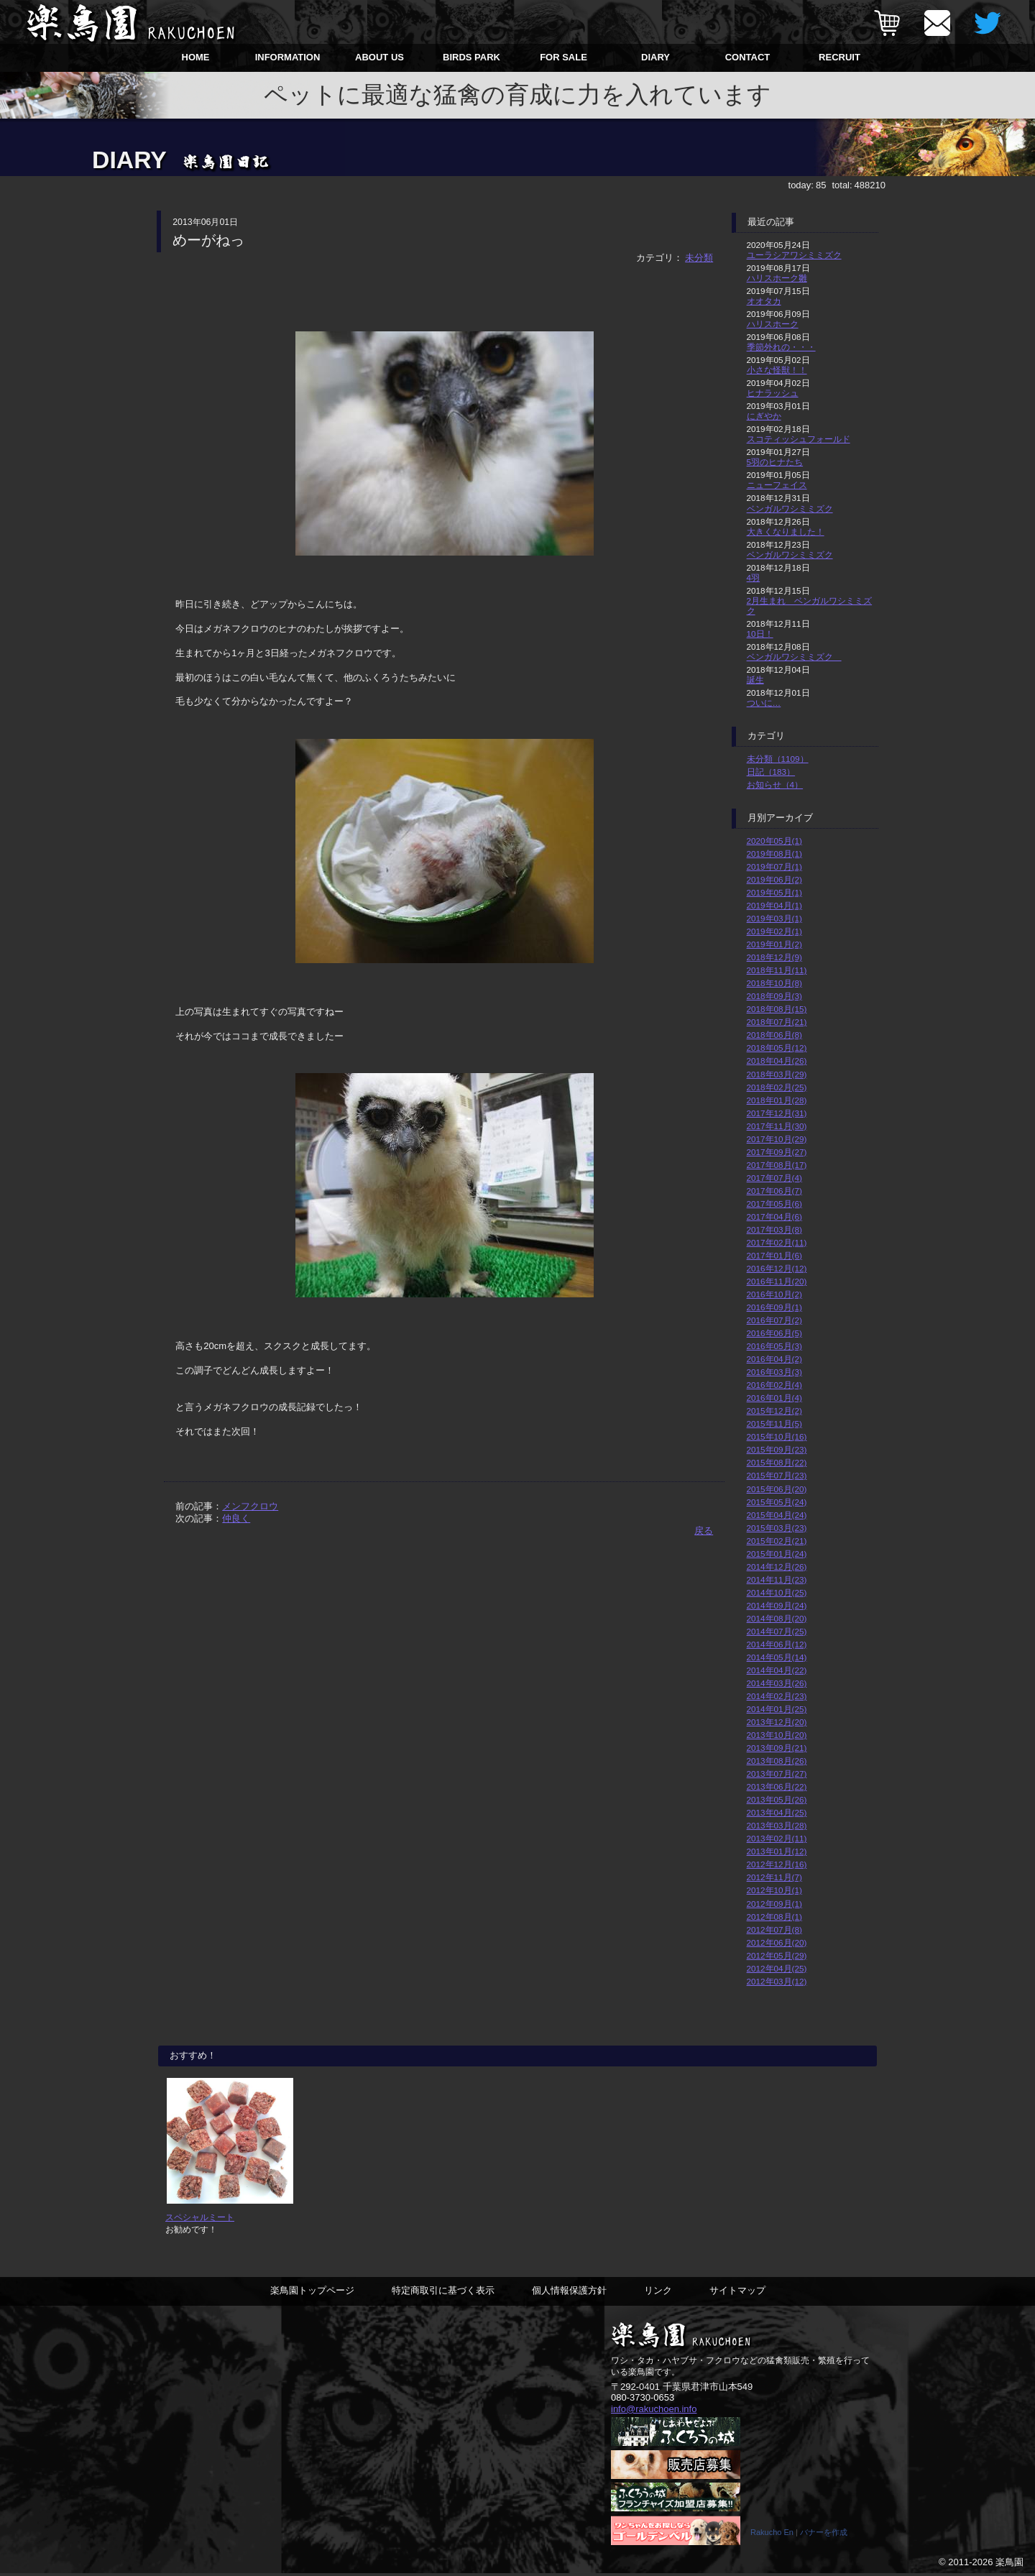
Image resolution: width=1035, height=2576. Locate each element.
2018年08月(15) (777, 1008)
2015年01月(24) (777, 1553)
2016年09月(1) (774, 1307)
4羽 (753, 577)
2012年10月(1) (774, 1890)
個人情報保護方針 (569, 2293)
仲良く (236, 1518)
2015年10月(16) (777, 1436)
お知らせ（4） (775, 784)
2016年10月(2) (774, 1294)
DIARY (655, 57)
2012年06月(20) (777, 1942)
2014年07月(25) (777, 1631)
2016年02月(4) (774, 1384)
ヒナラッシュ (773, 392)
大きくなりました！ (785, 531)
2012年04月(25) (777, 1968)
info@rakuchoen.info (653, 2411)
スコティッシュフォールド (798, 438)
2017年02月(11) (777, 1242)
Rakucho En (772, 2535)
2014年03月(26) (777, 1683)
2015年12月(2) (774, 1410)
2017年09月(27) (777, 1151)
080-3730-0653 (642, 2401)
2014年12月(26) (777, 1566)
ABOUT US (379, 57)
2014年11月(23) (777, 1579)
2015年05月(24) (777, 1501)
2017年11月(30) (777, 1126)
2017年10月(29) (777, 1139)
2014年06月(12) (777, 1644)
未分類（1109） (778, 758)
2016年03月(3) (774, 1371)
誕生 (755, 679)
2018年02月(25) (777, 1087)
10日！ (760, 633)
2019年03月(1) (774, 918)
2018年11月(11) (777, 970)
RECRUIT (839, 57)
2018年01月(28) (777, 1100)
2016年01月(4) (774, 1397)
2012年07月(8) (774, 1929)
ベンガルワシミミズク (790, 508)
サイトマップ (737, 2293)
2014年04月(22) (777, 1670)
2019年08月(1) (774, 853)
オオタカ (764, 300)
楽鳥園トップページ (312, 2293)
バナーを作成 (823, 2535)
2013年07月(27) (777, 1773)
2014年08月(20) (777, 1618)
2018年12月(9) (774, 957)
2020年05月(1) (774, 840)
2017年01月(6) (774, 1255)
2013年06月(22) (777, 1786)
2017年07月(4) (774, 1177)
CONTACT (747, 57)
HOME (196, 57)
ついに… (764, 702)
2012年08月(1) (774, 1916)
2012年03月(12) (777, 1981)
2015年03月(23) (777, 1527)
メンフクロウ (250, 1506)
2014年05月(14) (777, 1657)
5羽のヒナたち (775, 461)
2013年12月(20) (777, 1721)
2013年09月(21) (777, 1747)
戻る (703, 1530)
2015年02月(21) (777, 1540)
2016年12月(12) (777, 1268)
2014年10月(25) (777, 1592)
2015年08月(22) (777, 1462)
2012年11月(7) (774, 1877)
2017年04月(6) (774, 1216)
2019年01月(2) (774, 944)
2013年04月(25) (777, 1812)
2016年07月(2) (774, 1320)
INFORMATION (288, 57)
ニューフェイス (777, 484)
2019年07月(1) (774, 866)
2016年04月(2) (774, 1358)
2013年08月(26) (777, 1760)
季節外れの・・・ (781, 346)
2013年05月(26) (777, 1799)
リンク (658, 2293)
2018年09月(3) (774, 995)
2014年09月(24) (777, 1605)
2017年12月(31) (777, 1113)
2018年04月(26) (777, 1060)
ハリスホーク (773, 323)
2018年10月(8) (774, 983)
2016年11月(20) (777, 1281)
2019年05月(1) (774, 892)
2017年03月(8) (774, 1229)
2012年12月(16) (777, 1864)
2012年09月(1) (774, 1903)
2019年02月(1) (774, 931)
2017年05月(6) (774, 1203)
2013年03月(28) (777, 1825)
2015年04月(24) (777, 1514)
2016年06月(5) (774, 1333)
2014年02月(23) (777, 1696)
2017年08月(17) (777, 1164)
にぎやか (764, 415)
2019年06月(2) (774, 879)
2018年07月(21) (777, 1021)
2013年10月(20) (777, 1734)
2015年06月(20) (777, 1489)
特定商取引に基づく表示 (443, 2293)
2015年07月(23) (777, 1475)
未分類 (699, 257)
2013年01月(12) (777, 1851)
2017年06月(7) (774, 1190)
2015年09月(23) (777, 1449)
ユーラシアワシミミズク (794, 254)
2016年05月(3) (774, 1346)
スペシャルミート (199, 2220)
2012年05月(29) (777, 1955)
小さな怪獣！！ (777, 369)
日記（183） (771, 771)
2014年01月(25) (777, 1709)
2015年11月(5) (774, 1423)
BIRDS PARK (471, 57)
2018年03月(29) (777, 1074)
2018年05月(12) (777, 1047)
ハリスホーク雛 (777, 277)
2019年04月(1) (774, 905)
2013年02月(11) (777, 1838)
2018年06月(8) (774, 1034)
